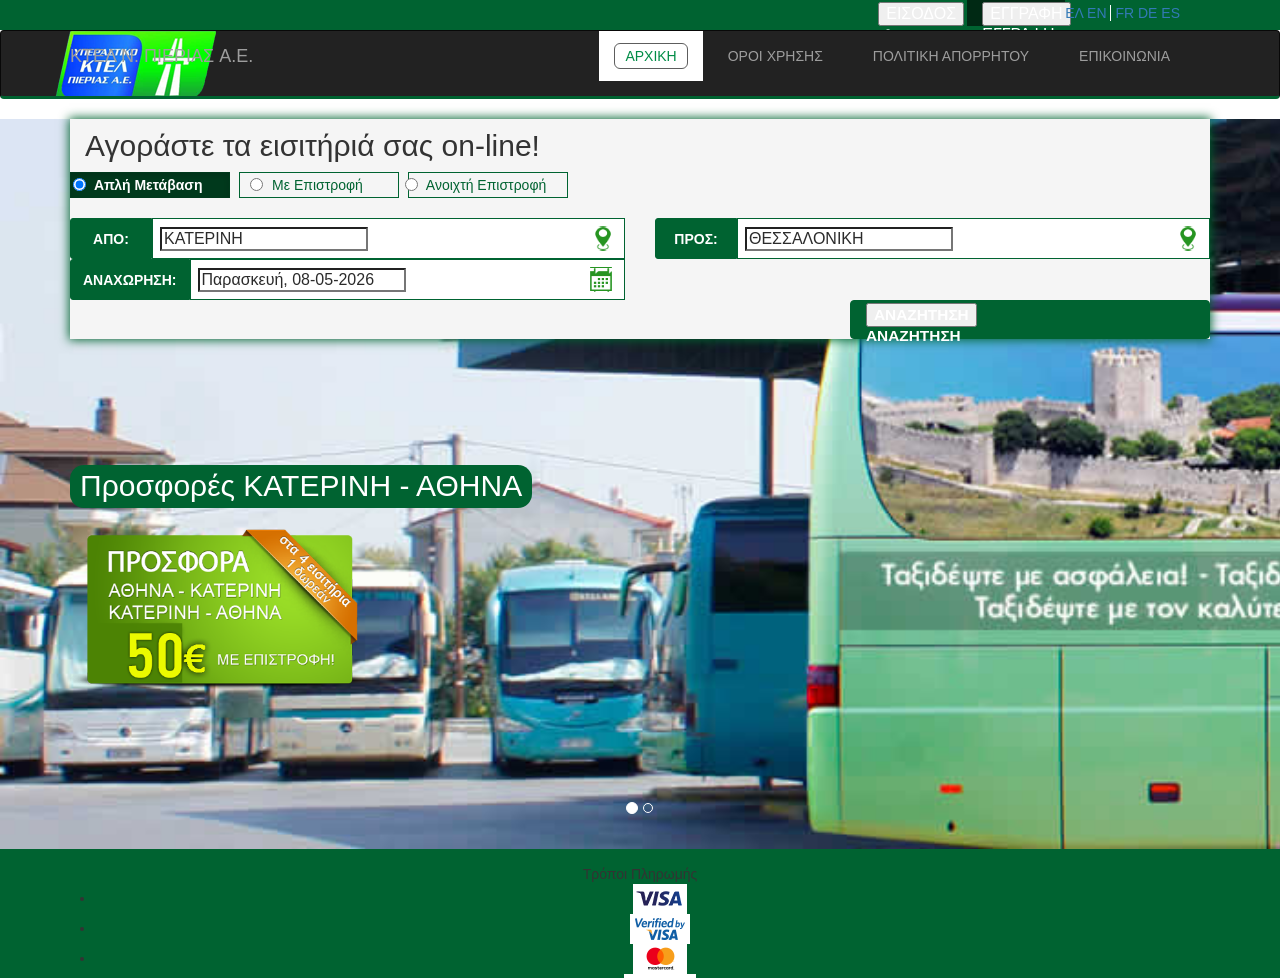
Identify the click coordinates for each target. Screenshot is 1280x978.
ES (1170, 13)
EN (1098, 13)
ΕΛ (1076, 13)
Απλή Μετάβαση (138, 185)
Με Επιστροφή (306, 185)
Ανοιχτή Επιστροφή (477, 185)
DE (1149, 13)
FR (1126, 13)
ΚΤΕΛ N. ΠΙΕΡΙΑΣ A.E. (161, 56)
